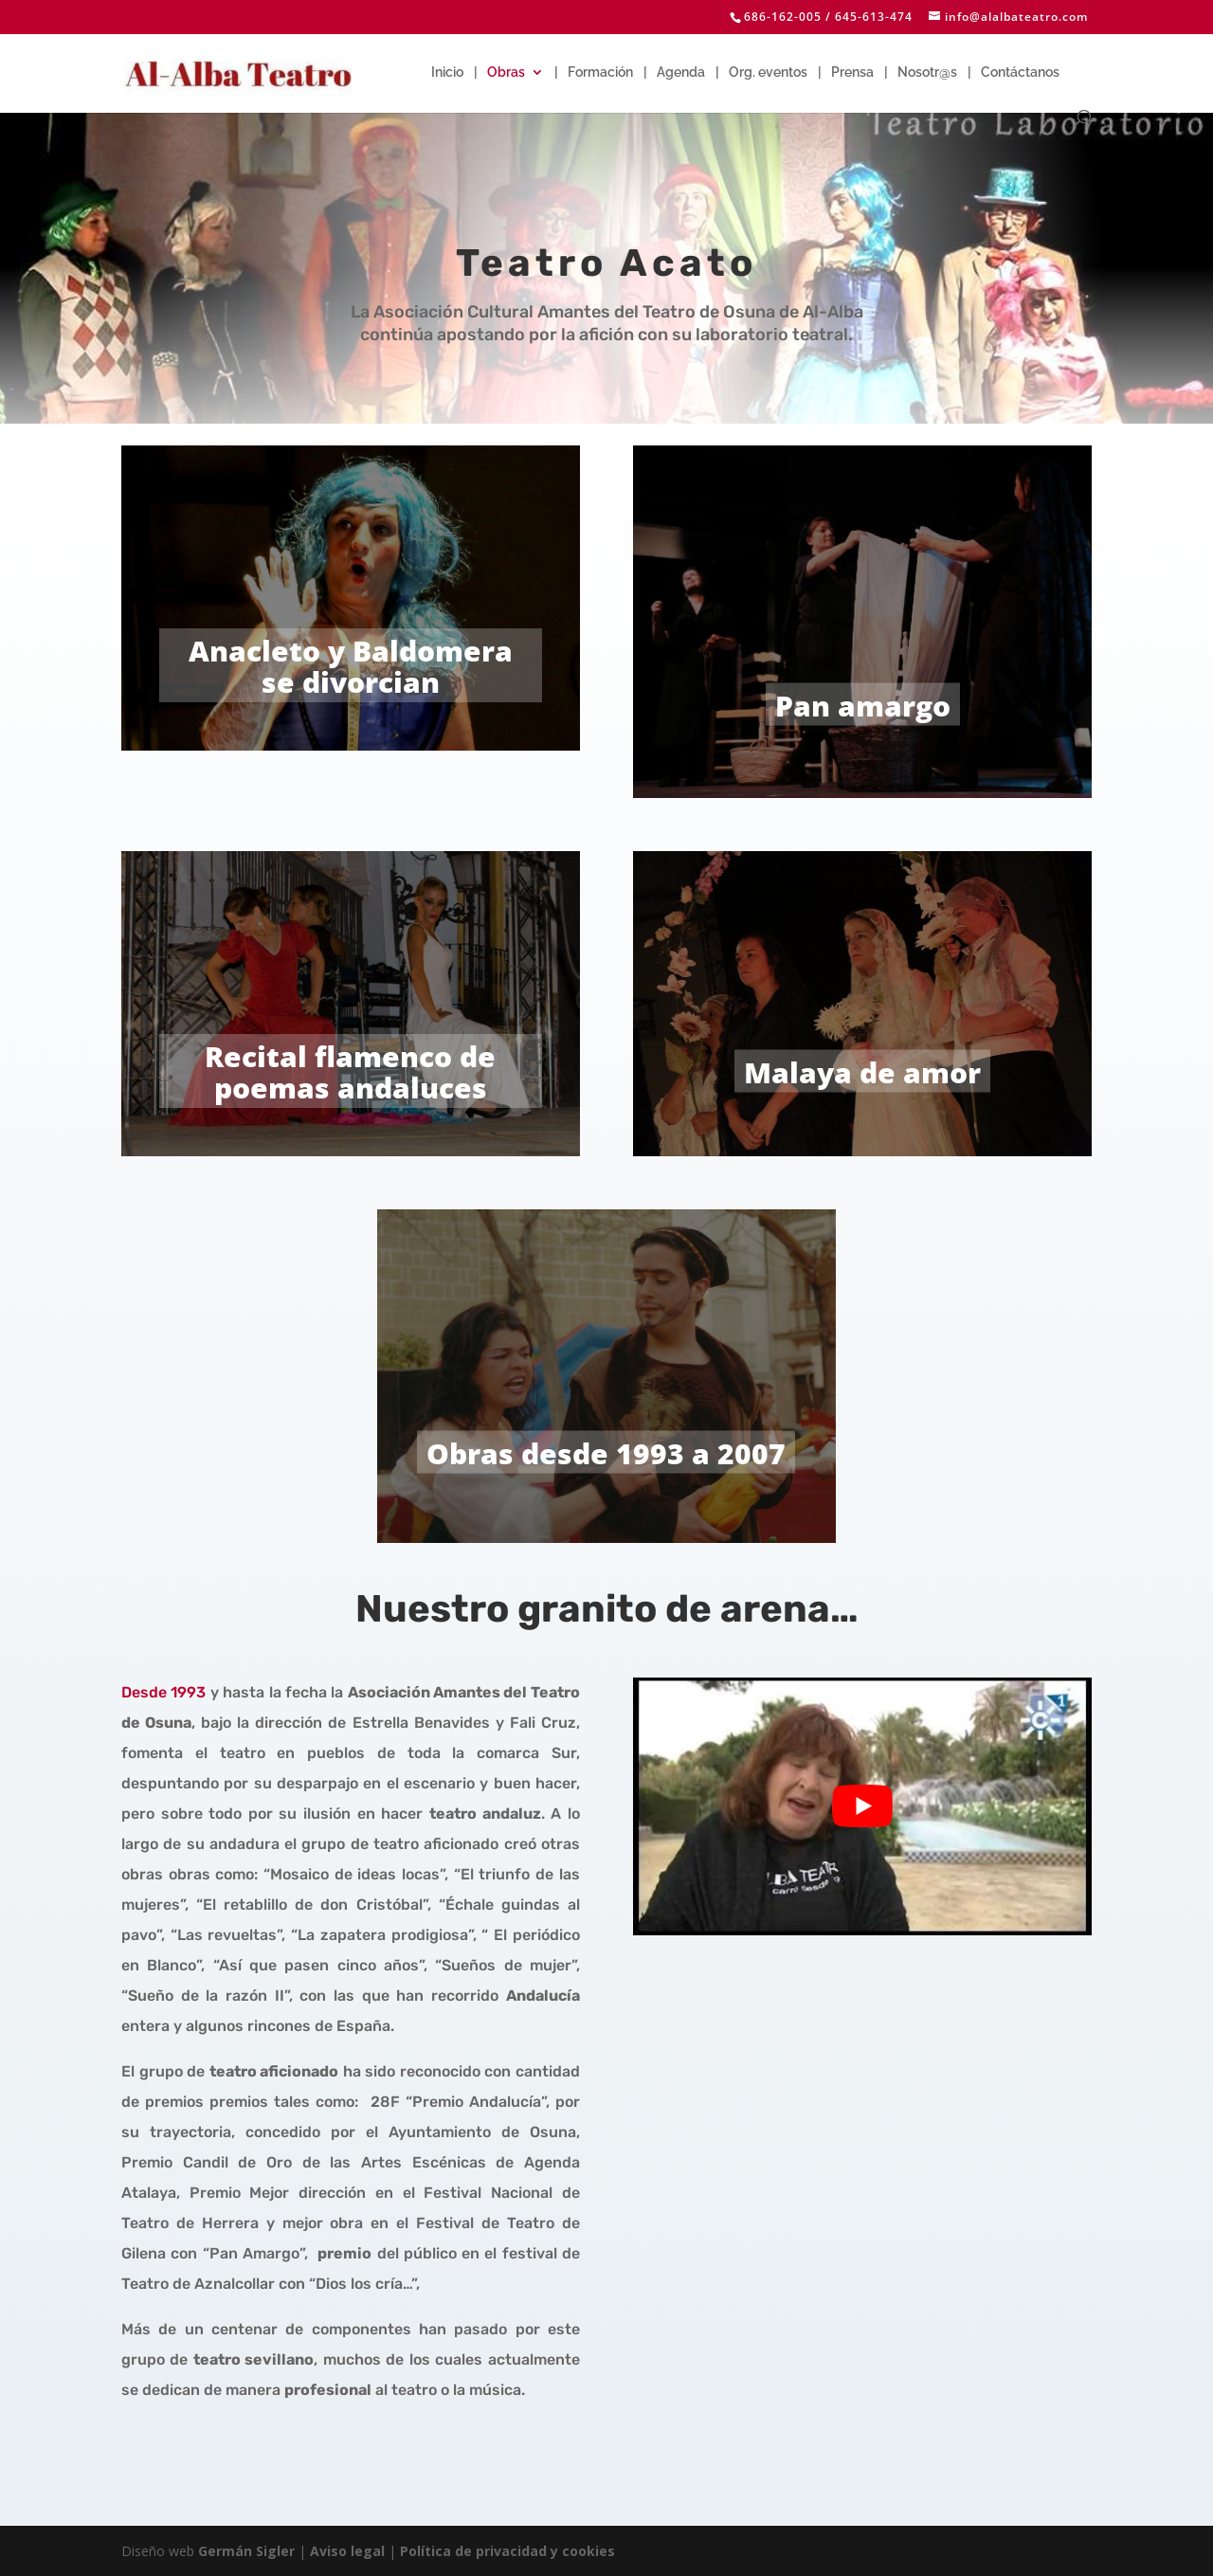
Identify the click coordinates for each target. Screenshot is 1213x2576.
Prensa (852, 72)
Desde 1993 (163, 1692)
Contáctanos (1020, 72)
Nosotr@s (927, 72)
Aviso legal (347, 2551)
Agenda (681, 72)
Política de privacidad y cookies (507, 2551)
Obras (506, 72)
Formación (600, 72)
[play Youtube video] (862, 1806)
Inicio (447, 72)
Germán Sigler (246, 2551)
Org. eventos (768, 72)
